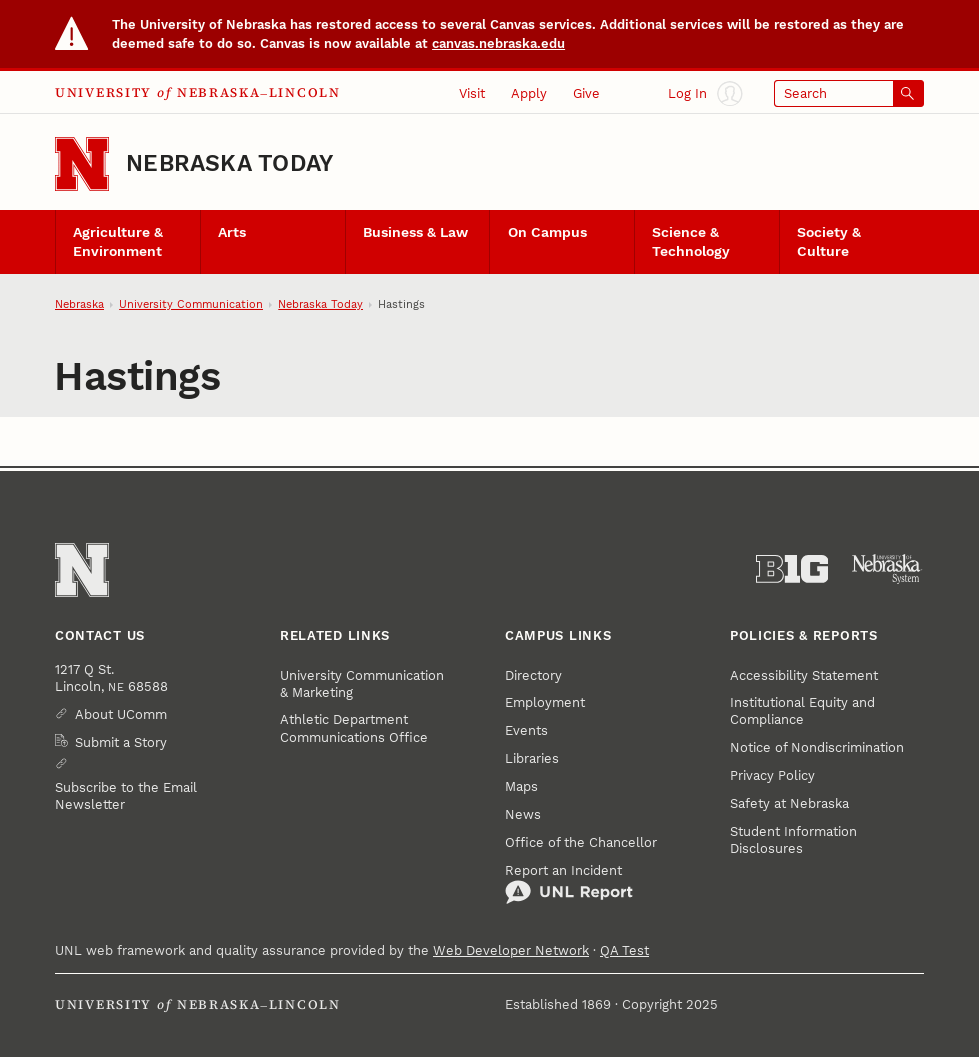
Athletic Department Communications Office (354, 728)
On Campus (547, 232)
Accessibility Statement (804, 675)
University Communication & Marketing (362, 684)
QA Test (624, 950)
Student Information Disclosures (793, 840)
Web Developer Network (511, 950)
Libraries (532, 758)
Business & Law (415, 232)
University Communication (191, 304)
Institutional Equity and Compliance (802, 711)
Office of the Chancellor (581, 842)
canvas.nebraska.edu (498, 43)
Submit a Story (121, 742)
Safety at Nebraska (789, 803)
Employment (545, 702)
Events (526, 730)
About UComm (121, 714)
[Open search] (849, 93)
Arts (232, 232)
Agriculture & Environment (118, 242)
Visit (472, 93)
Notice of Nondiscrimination (817, 747)
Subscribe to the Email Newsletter (126, 796)
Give (586, 93)
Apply (529, 93)
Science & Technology (691, 242)
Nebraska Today (229, 163)
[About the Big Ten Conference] (792, 569)
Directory (533, 675)
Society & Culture (829, 242)
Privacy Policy (772, 775)
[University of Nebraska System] (887, 569)
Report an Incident (569, 884)
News (523, 814)
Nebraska (79, 304)
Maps (521, 786)
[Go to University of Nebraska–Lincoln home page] (82, 164)
